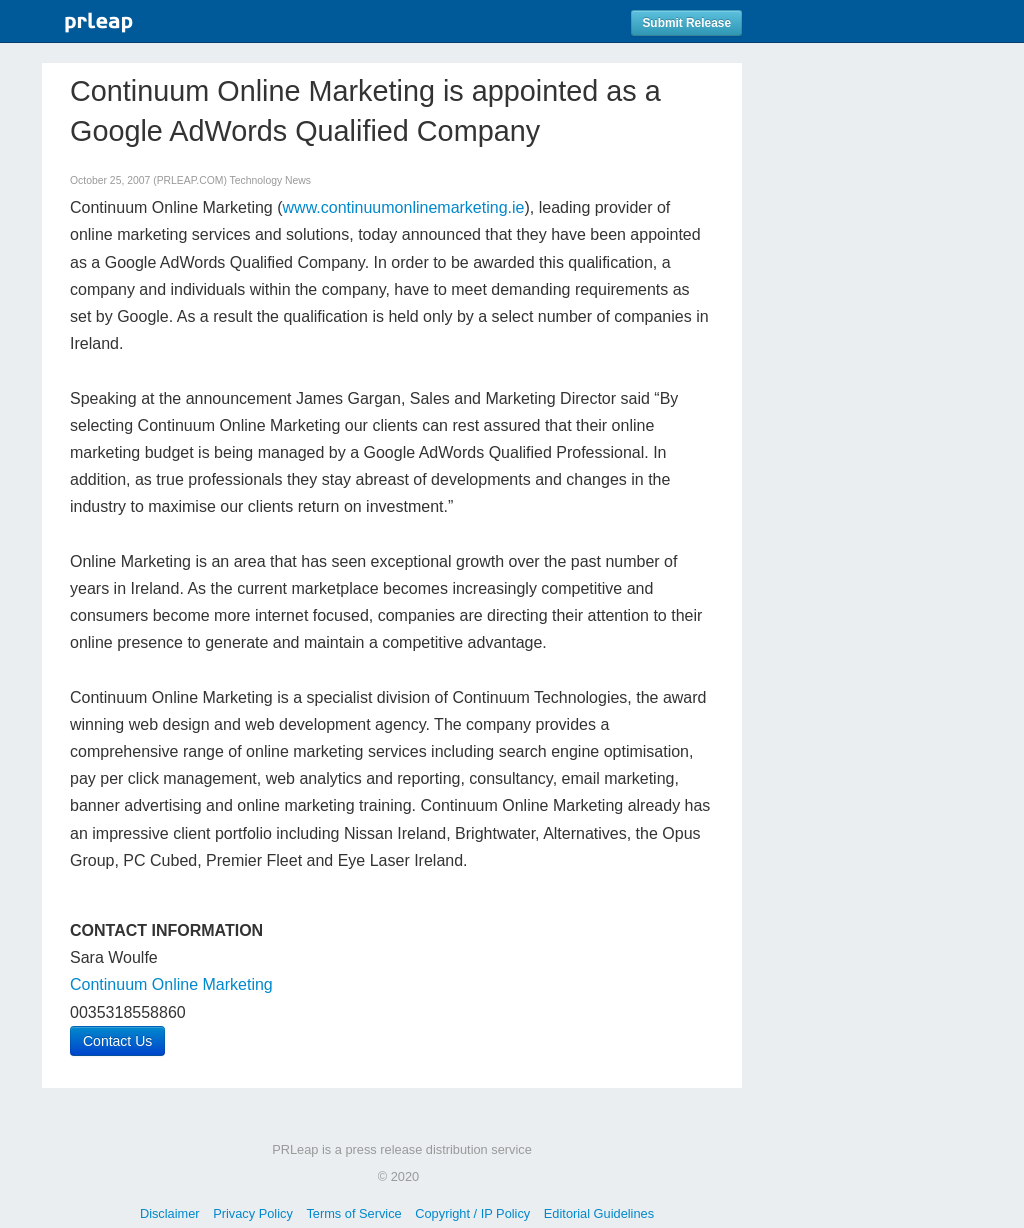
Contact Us (117, 1041)
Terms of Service (353, 1213)
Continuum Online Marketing (171, 984)
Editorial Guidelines (599, 1213)
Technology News (270, 180)
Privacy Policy (253, 1213)
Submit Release (686, 23)
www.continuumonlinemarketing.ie (404, 207)
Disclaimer (170, 1213)
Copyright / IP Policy (472, 1213)
